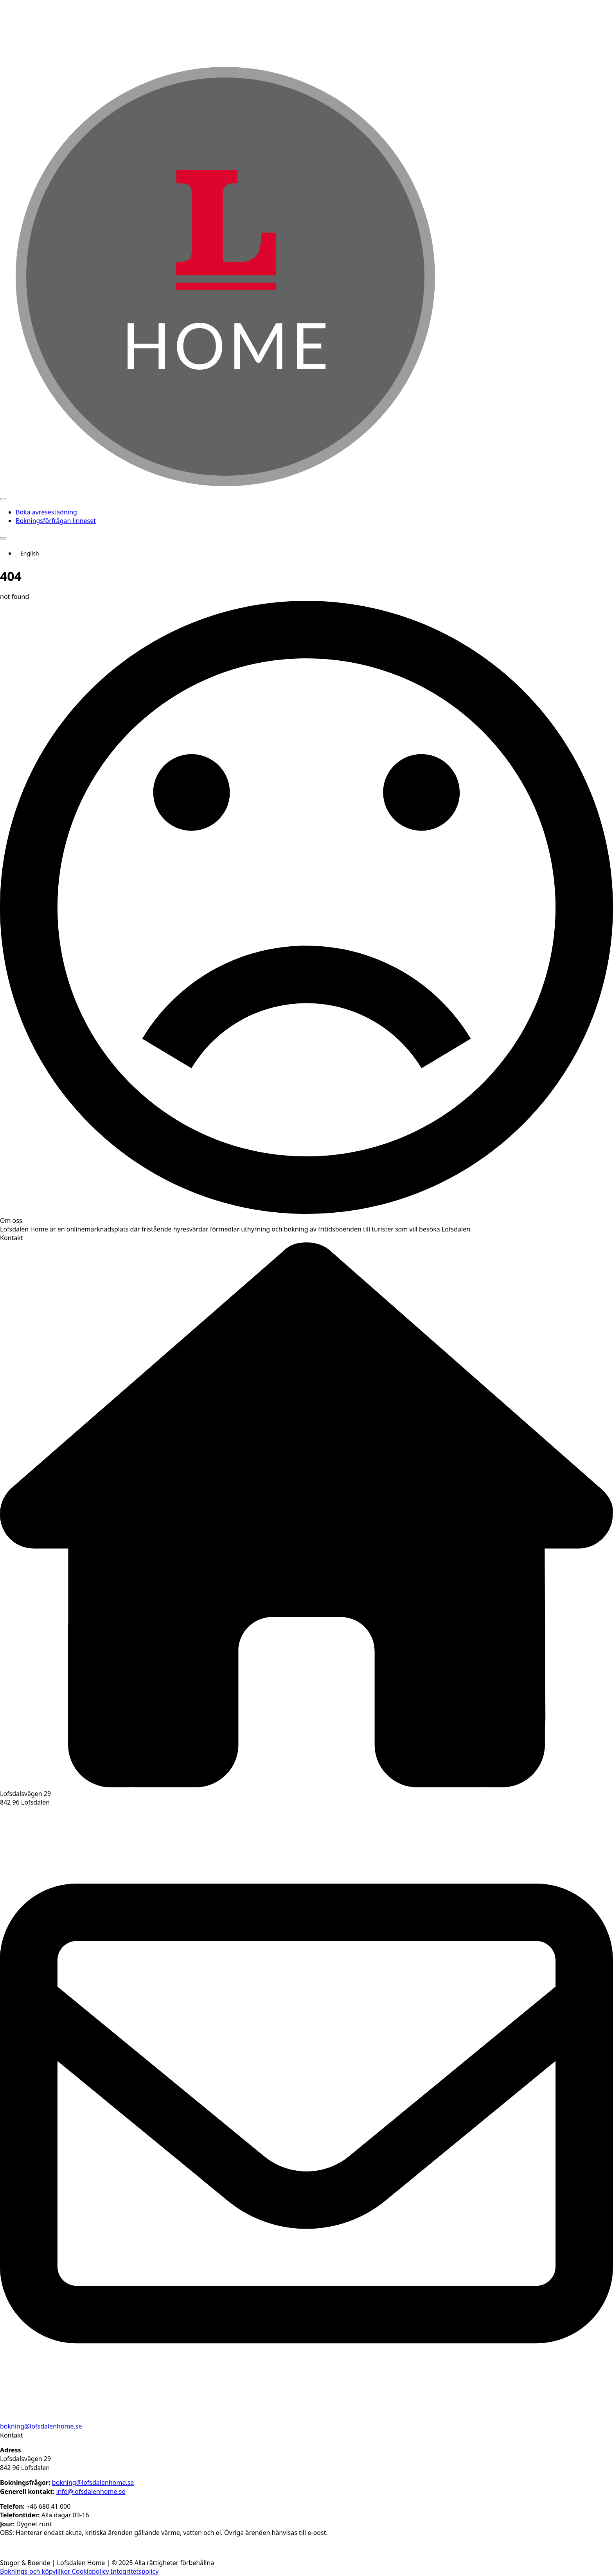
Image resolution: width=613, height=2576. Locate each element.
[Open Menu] (3, 499)
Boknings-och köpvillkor (36, 2571)
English (29, 553)
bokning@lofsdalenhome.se (41, 2426)
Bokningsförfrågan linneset (56, 520)
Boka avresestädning (46, 512)
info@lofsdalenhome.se (91, 2491)
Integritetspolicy (135, 2571)
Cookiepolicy (91, 2571)
